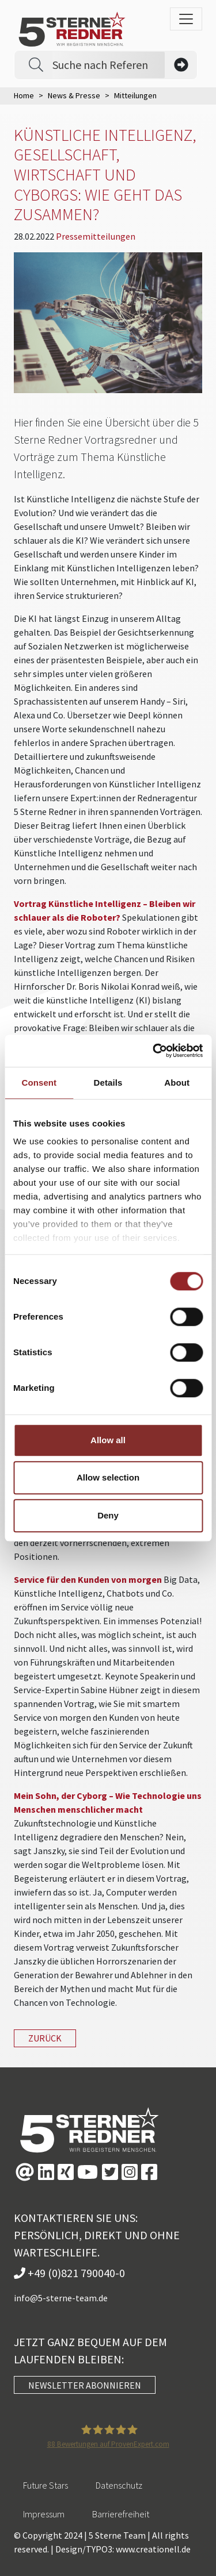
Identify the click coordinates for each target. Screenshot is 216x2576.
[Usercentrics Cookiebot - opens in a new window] (154, 1050)
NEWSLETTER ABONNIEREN (84, 2385)
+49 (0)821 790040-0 (69, 2273)
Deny (108, 1515)
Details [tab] (108, 1082)
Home (24, 95)
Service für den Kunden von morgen (88, 1579)
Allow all (108, 1440)
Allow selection (108, 1477)
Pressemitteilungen (95, 236)
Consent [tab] (38, 1082)
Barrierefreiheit (120, 2514)
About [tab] (177, 1082)
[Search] (108, 65)
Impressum (44, 2514)
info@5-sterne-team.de (61, 2298)
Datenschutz (119, 2485)
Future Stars (45, 2485)
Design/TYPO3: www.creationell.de (123, 2549)
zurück (45, 2038)
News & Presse (74, 95)
